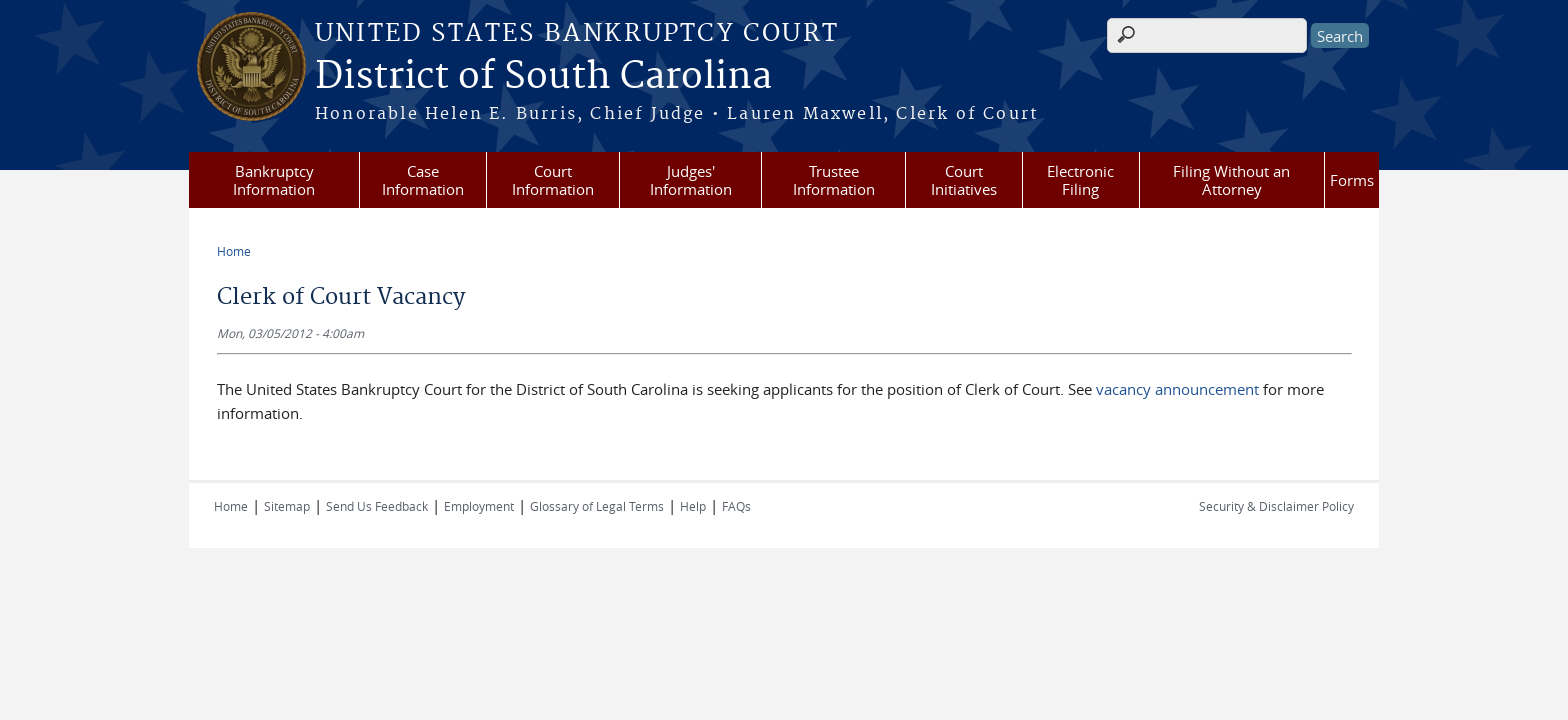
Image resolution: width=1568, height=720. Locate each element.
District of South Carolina (543, 77)
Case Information (423, 180)
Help (693, 506)
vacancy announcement (1177, 389)
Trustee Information (834, 180)
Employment (479, 506)
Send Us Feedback (377, 506)
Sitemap (287, 506)
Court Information (553, 180)
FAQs (736, 506)
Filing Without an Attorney (1231, 180)
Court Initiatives (964, 180)
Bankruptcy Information (274, 180)
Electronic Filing (1080, 180)
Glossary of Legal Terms (597, 506)
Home (234, 251)
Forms (1352, 180)
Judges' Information (691, 180)
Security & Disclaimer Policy (1276, 506)
